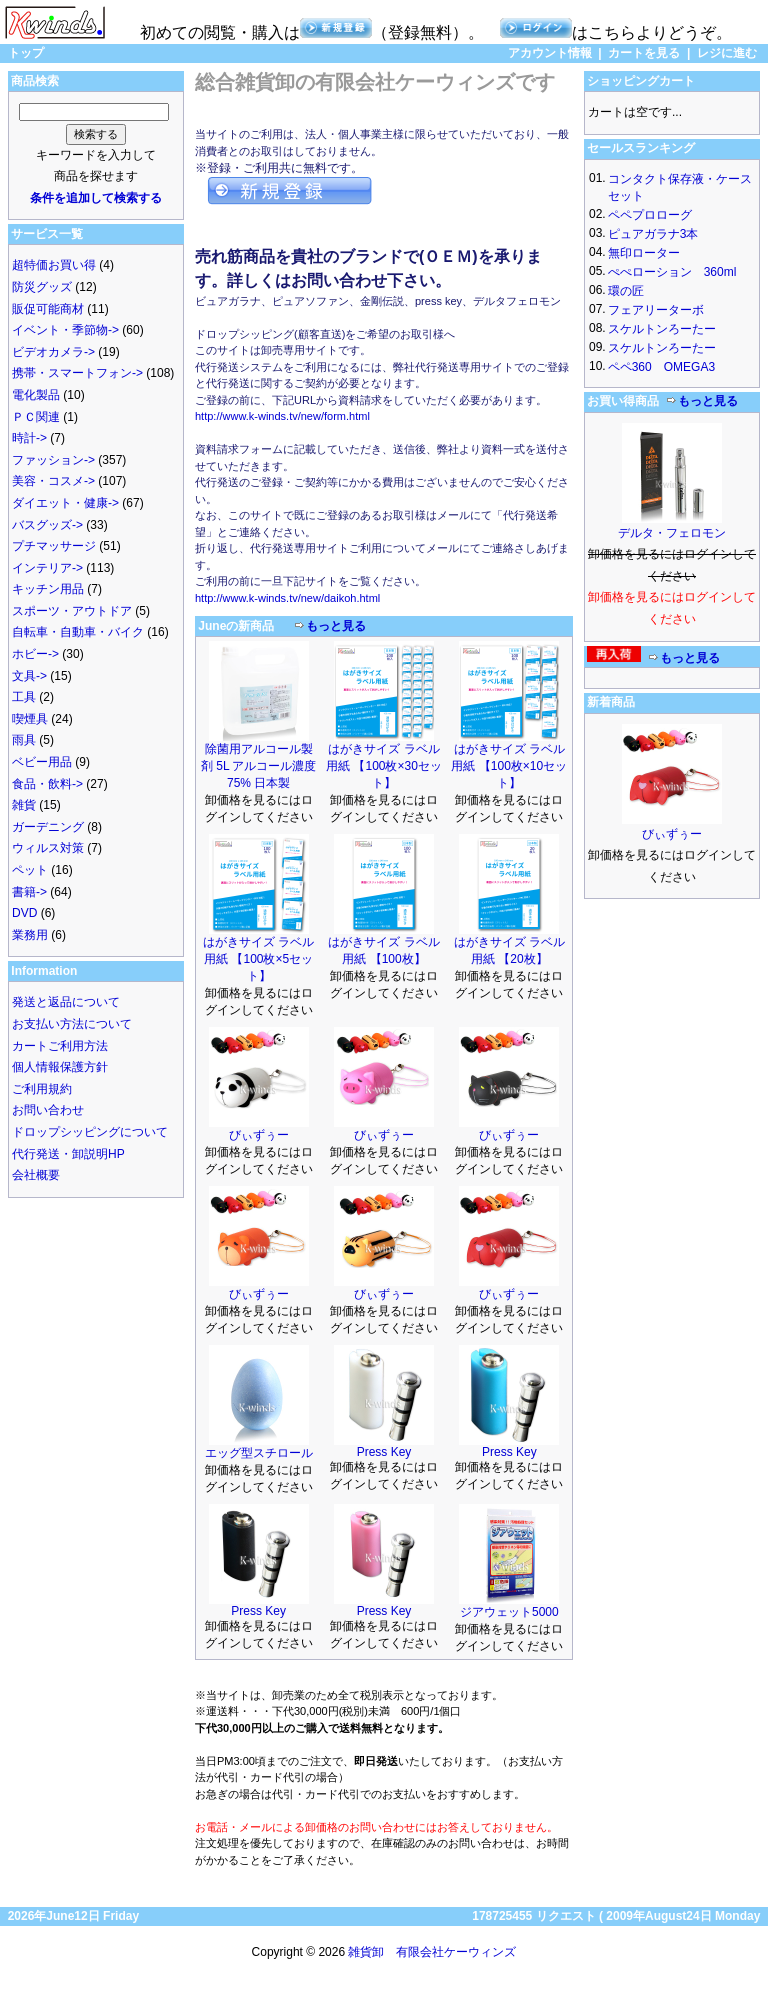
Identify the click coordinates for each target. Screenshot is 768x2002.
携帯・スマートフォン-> (77, 373)
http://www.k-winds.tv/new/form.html (282, 416)
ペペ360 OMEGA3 (661, 367)
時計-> (29, 438)
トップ (26, 53)
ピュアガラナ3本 (653, 234)
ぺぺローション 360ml (672, 272)
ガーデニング (48, 827)
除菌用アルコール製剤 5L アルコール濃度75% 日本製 (259, 766)
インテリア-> (47, 568)
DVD (24, 913)
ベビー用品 (42, 762)
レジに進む (727, 53)
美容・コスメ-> (53, 481)
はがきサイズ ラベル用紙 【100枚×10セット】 (509, 766)
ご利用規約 (42, 1089)
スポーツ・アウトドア (72, 611)
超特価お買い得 (54, 265)
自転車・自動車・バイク (78, 632)
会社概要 (36, 1175)
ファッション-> (53, 460)
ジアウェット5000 (509, 1612)
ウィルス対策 (48, 848)
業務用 (30, 935)
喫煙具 (30, 719)
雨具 (24, 740)
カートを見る (644, 53)
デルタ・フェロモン (672, 533)
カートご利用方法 (60, 1046)
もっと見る (336, 626)
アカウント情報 (550, 53)
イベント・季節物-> (65, 330)
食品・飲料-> (47, 784)
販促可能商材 (48, 309)
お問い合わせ (48, 1110)
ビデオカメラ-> (53, 352)
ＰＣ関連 (36, 417)
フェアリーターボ (656, 310)
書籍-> (29, 892)
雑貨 (24, 805)
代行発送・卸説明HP (68, 1154)
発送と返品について (66, 1002)
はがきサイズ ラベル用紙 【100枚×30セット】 (384, 766)
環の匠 (626, 291)
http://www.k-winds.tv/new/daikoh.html (287, 598)
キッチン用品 (48, 589)
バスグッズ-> (47, 525)
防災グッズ (42, 287)
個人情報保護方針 (60, 1067)
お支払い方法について (72, 1024)
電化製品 (36, 395)
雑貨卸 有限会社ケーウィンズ (432, 1952)
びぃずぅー (259, 1135)
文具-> (29, 676)
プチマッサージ (54, 546)
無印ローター (644, 253)
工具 (24, 697)
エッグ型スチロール (259, 1453)
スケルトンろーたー (662, 329)
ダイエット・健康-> (65, 503)
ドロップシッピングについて (90, 1132)
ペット (30, 870)
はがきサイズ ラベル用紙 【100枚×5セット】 (258, 959)
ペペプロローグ (650, 215)
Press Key (384, 1452)
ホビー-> (35, 654)
